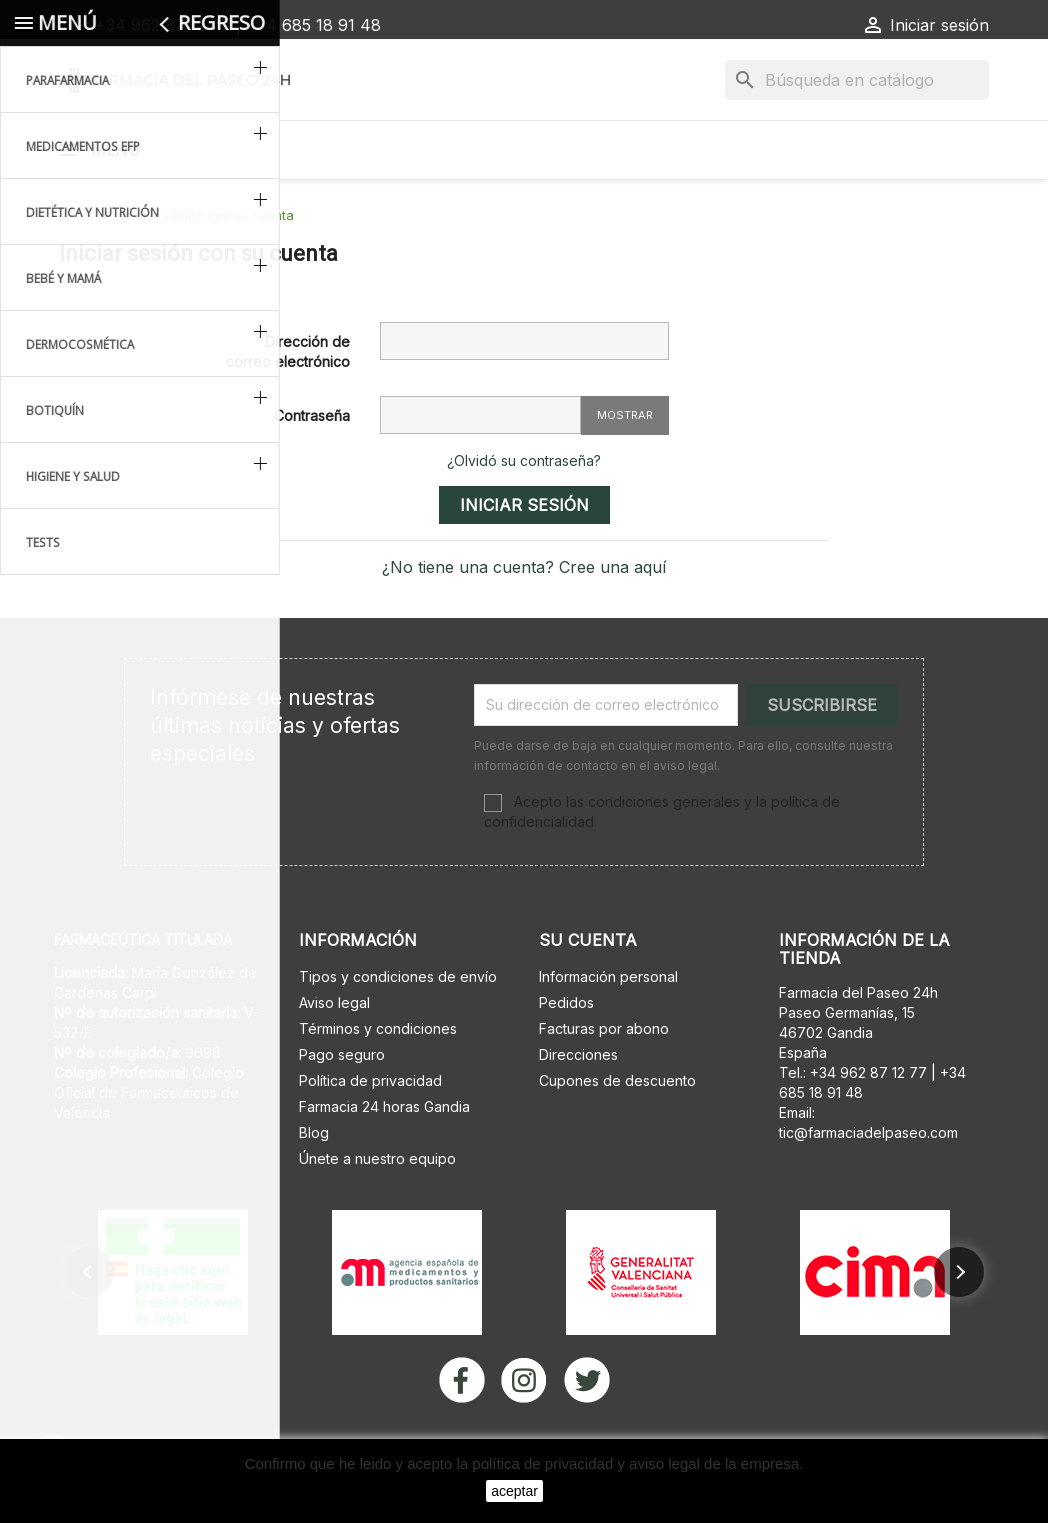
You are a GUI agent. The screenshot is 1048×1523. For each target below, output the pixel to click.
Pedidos (566, 1054)
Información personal (608, 1028)
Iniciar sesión (524, 557)
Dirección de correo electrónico (288, 403)
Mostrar (625, 467)
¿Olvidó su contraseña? (524, 512)
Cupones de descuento (617, 1132)
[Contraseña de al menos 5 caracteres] (480, 467)
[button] (89, 1324)
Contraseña (312, 467)
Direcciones (578, 1106)
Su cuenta (588, 992)
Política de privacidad (370, 1132)
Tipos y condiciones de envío (398, 1028)
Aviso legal (334, 1054)
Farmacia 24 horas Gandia (384, 1158)
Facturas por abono (604, 1080)
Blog (314, 1184)
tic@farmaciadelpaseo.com (868, 1184)
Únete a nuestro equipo (377, 1210)
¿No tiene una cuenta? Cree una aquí (524, 619)
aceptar (514, 1491)
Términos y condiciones (378, 1080)
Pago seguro (342, 1106)
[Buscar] (857, 80)
